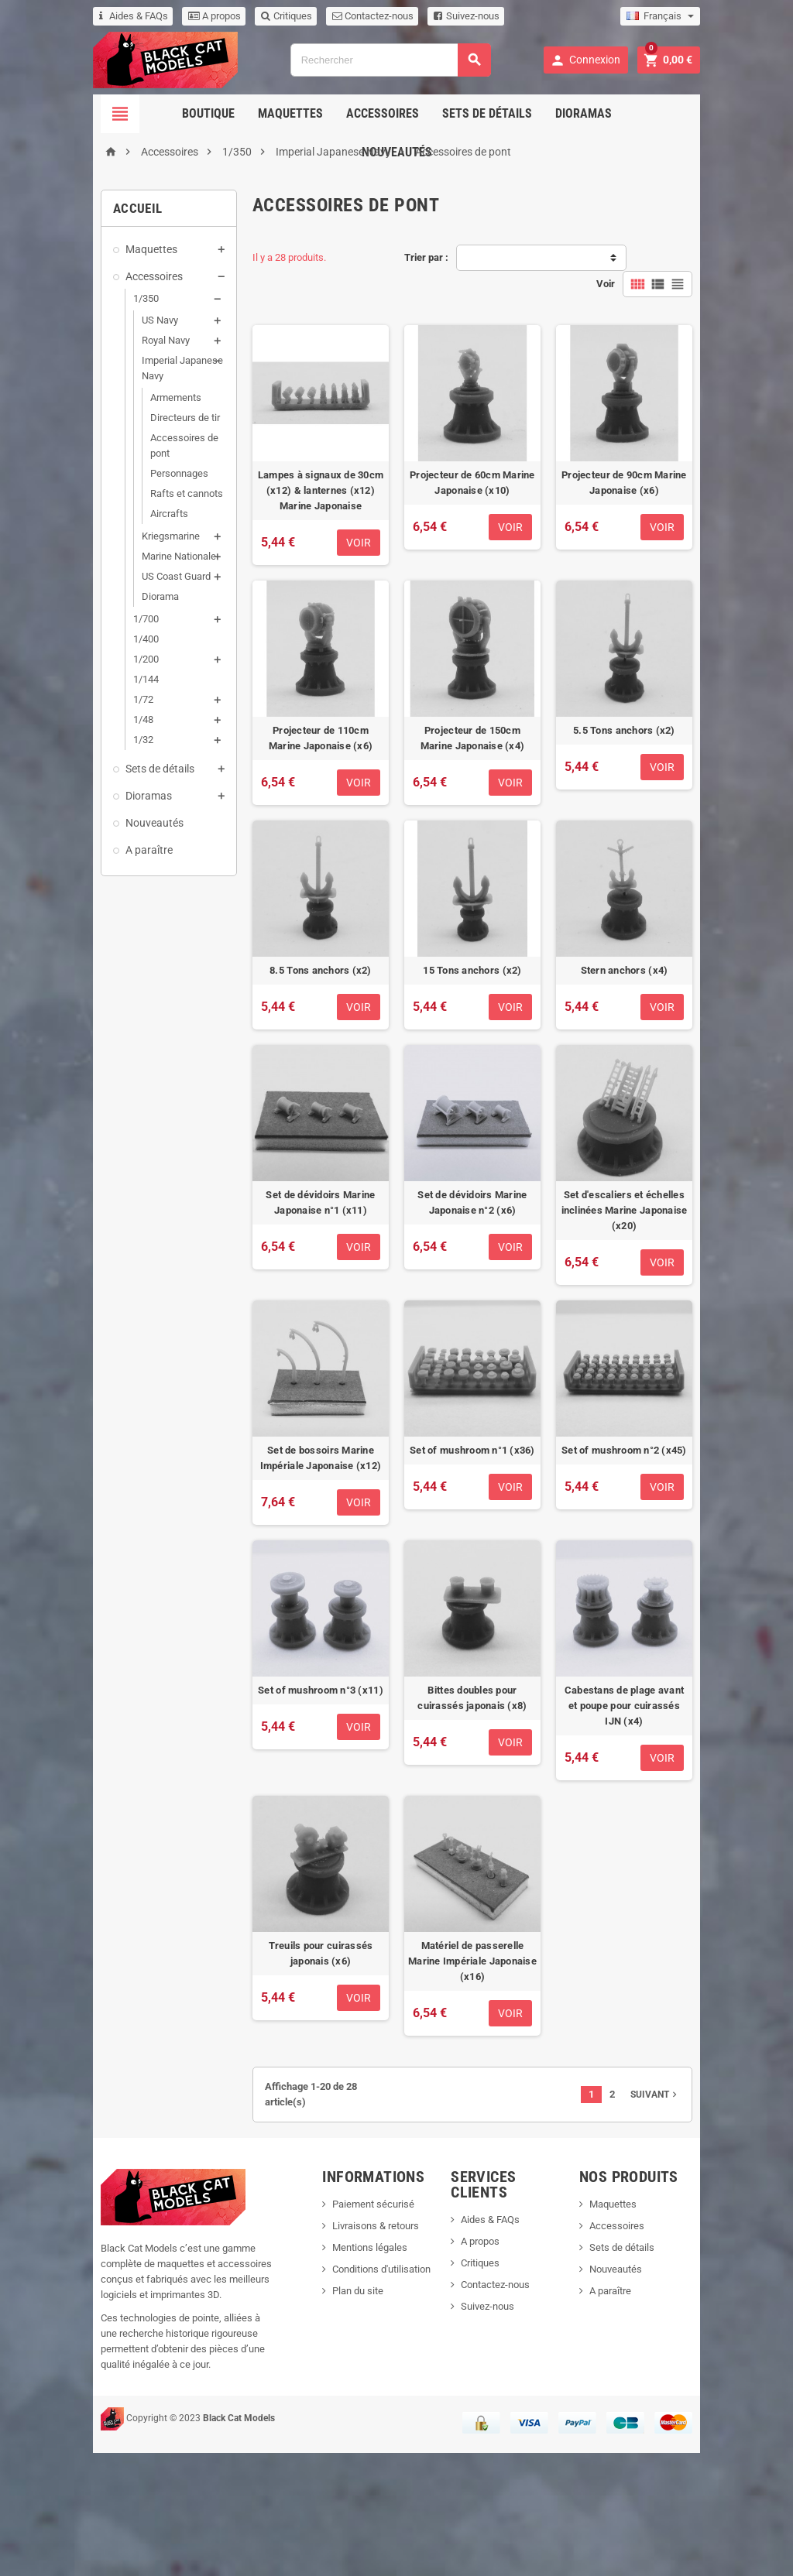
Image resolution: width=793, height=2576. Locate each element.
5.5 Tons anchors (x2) (672, 768)
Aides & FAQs (69, 16)
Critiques (222, 16)
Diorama (96, 565)
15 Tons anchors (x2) (488, 1040)
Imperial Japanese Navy (130, 360)
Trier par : (426, 257)
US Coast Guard (111, 545)
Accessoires (335, 113)
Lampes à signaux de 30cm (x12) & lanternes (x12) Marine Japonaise (304, 496)
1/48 (79, 688)
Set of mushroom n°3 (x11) (304, 1841)
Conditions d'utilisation (364, 2407)
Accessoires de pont (131, 422)
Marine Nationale (114, 525)
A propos (150, 16)
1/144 (81, 648)
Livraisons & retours (358, 2364)
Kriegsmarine (106, 505)
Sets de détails (440, 113)
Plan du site (340, 2429)
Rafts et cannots (122, 462)
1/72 (79, 668)
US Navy (95, 320)
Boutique (161, 113)
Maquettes (243, 113)
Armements (111, 382)
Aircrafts (105, 482)
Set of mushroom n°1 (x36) (488, 1569)
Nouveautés (623, 113)
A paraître (84, 819)
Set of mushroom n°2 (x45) (672, 1569)
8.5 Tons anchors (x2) (304, 1040)
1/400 (81, 608)
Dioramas (536, 113)
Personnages (115, 442)
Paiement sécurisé (356, 2342)
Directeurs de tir (121, 402)
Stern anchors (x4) (672, 1040)
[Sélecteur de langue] (724, 16)
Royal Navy (101, 340)
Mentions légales (352, 2386)
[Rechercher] (389, 60)
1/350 (81, 298)
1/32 (79, 708)
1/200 (81, 628)
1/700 (81, 588)
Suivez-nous (402, 16)
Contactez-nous (308, 16)
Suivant (719, 2240)
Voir (670, 257)
